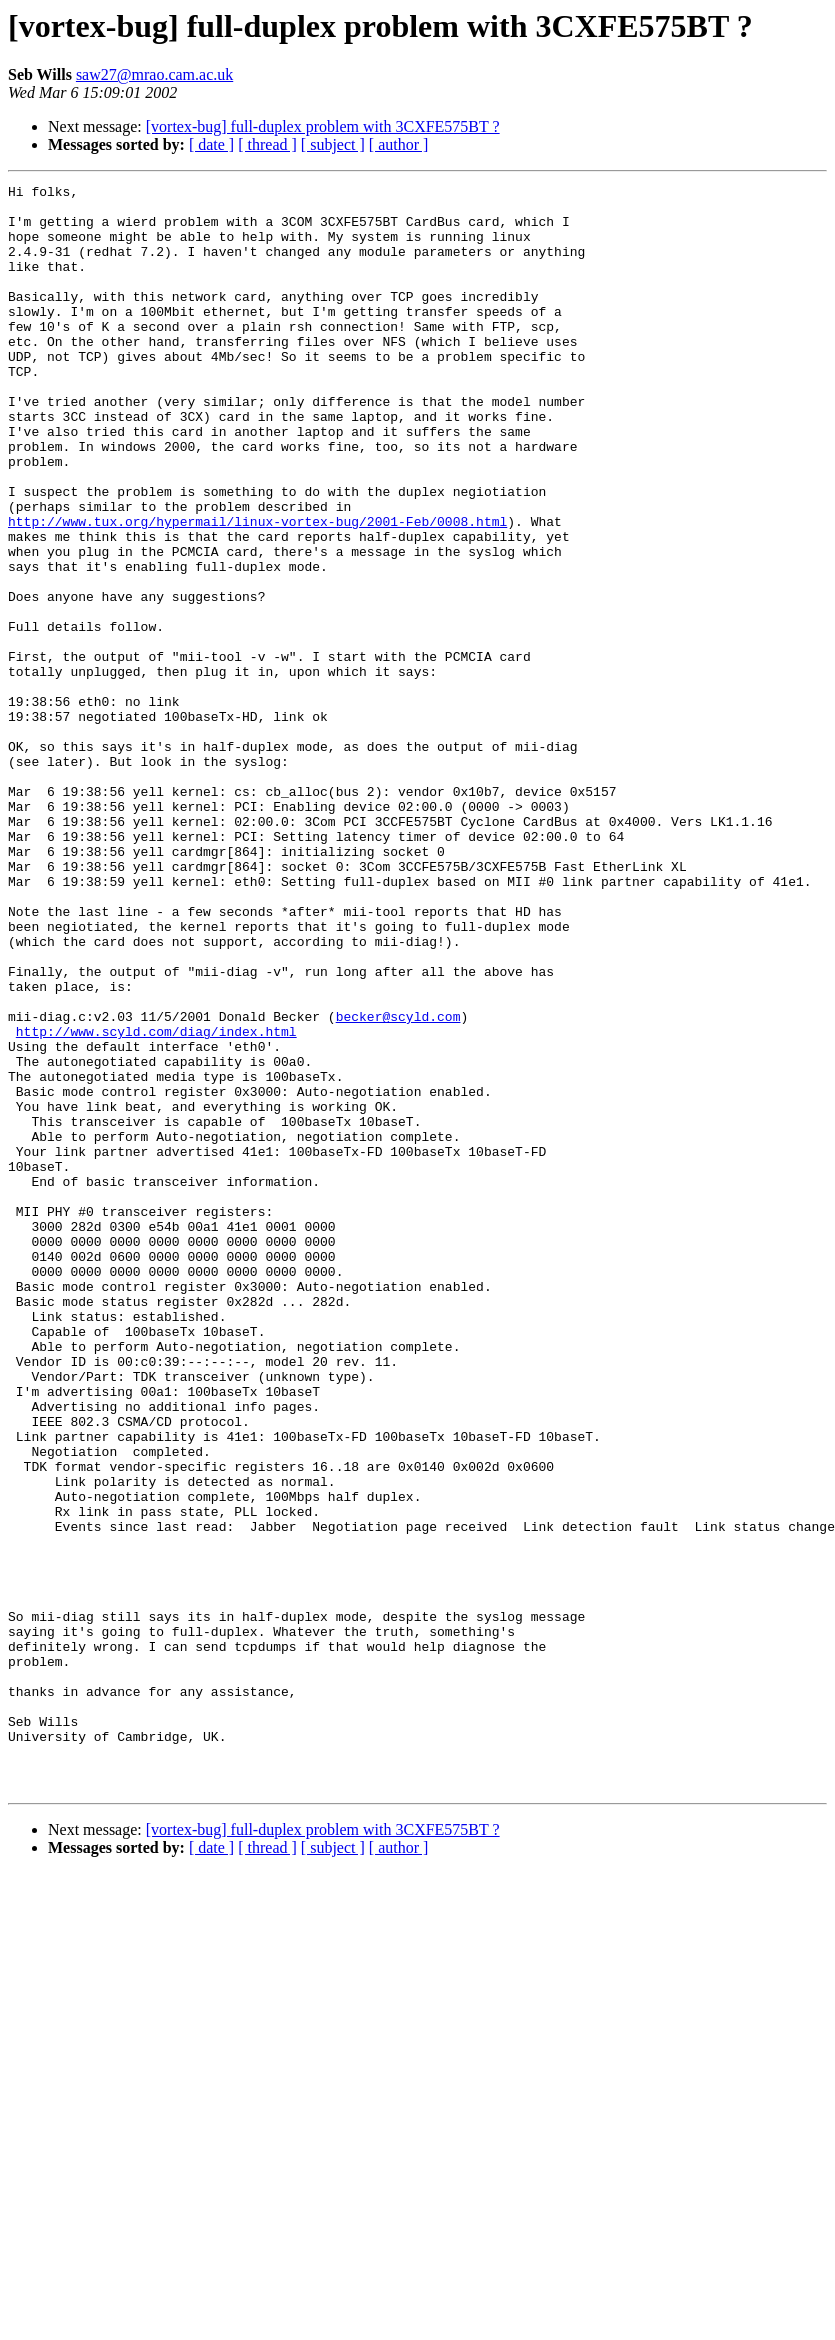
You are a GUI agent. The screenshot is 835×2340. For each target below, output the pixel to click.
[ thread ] (267, 144)
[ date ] (211, 144)
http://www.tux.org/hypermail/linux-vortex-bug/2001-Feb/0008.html (257, 590)
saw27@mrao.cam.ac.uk (154, 74)
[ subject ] (333, 144)
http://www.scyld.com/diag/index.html (156, 1202)
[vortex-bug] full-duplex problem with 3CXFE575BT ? (323, 126)
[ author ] (399, 144)
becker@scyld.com (398, 1184)
